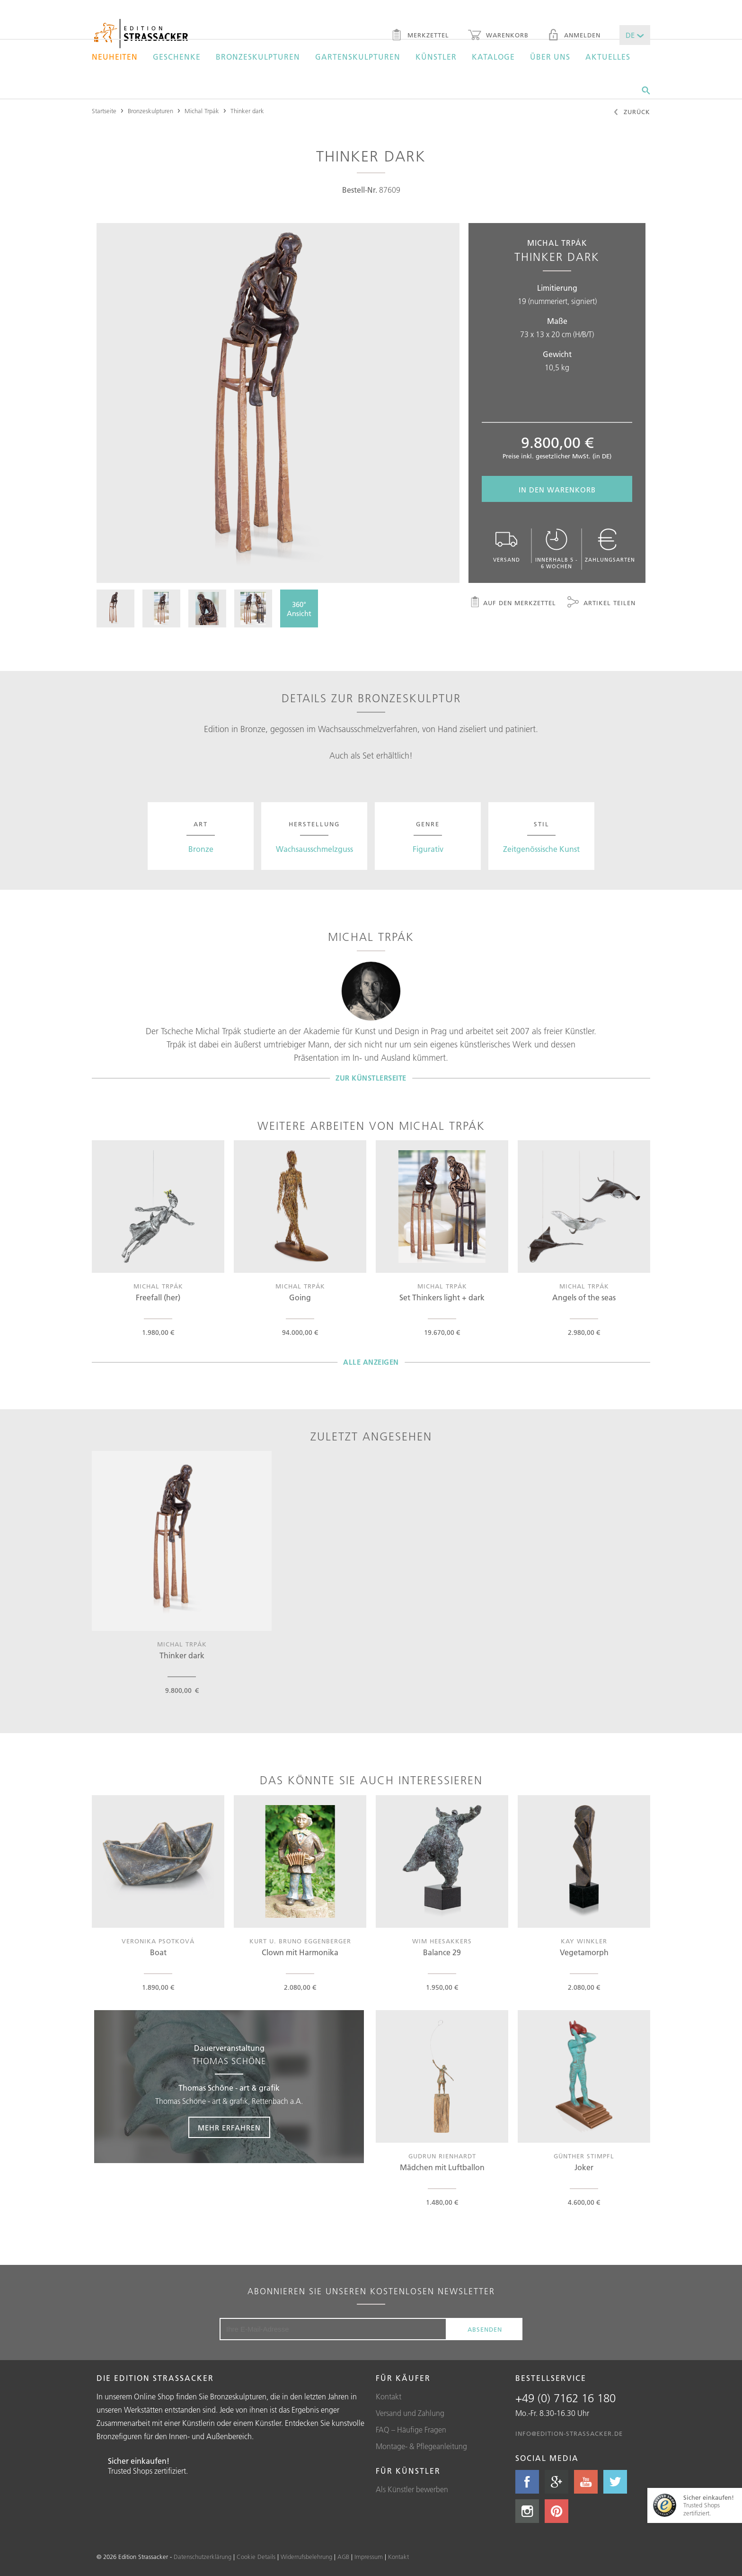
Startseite (104, 111)
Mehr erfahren (229, 2127)
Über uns (550, 57)
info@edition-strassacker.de (569, 2433)
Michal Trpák (202, 111)
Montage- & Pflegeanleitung (421, 2446)
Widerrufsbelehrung (306, 2556)
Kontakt (388, 2396)
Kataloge (493, 57)
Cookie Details (256, 2556)
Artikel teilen (601, 603)
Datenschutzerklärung (202, 2556)
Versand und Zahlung (410, 2413)
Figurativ (428, 849)
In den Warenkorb (557, 489)
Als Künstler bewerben (412, 2489)
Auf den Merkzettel (512, 603)
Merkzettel (420, 36)
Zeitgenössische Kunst (541, 849)
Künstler (436, 57)
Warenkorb (498, 36)
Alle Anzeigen (371, 1362)
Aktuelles (607, 57)
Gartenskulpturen (357, 57)
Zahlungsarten (610, 545)
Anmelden (574, 36)
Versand (506, 545)
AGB (343, 2556)
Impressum (368, 2556)
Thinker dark (247, 111)
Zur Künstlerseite (371, 1077)
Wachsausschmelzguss (314, 849)
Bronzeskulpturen (258, 57)
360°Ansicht (299, 609)
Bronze (200, 849)
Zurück (631, 112)
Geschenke (177, 57)
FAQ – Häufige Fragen (411, 2429)
